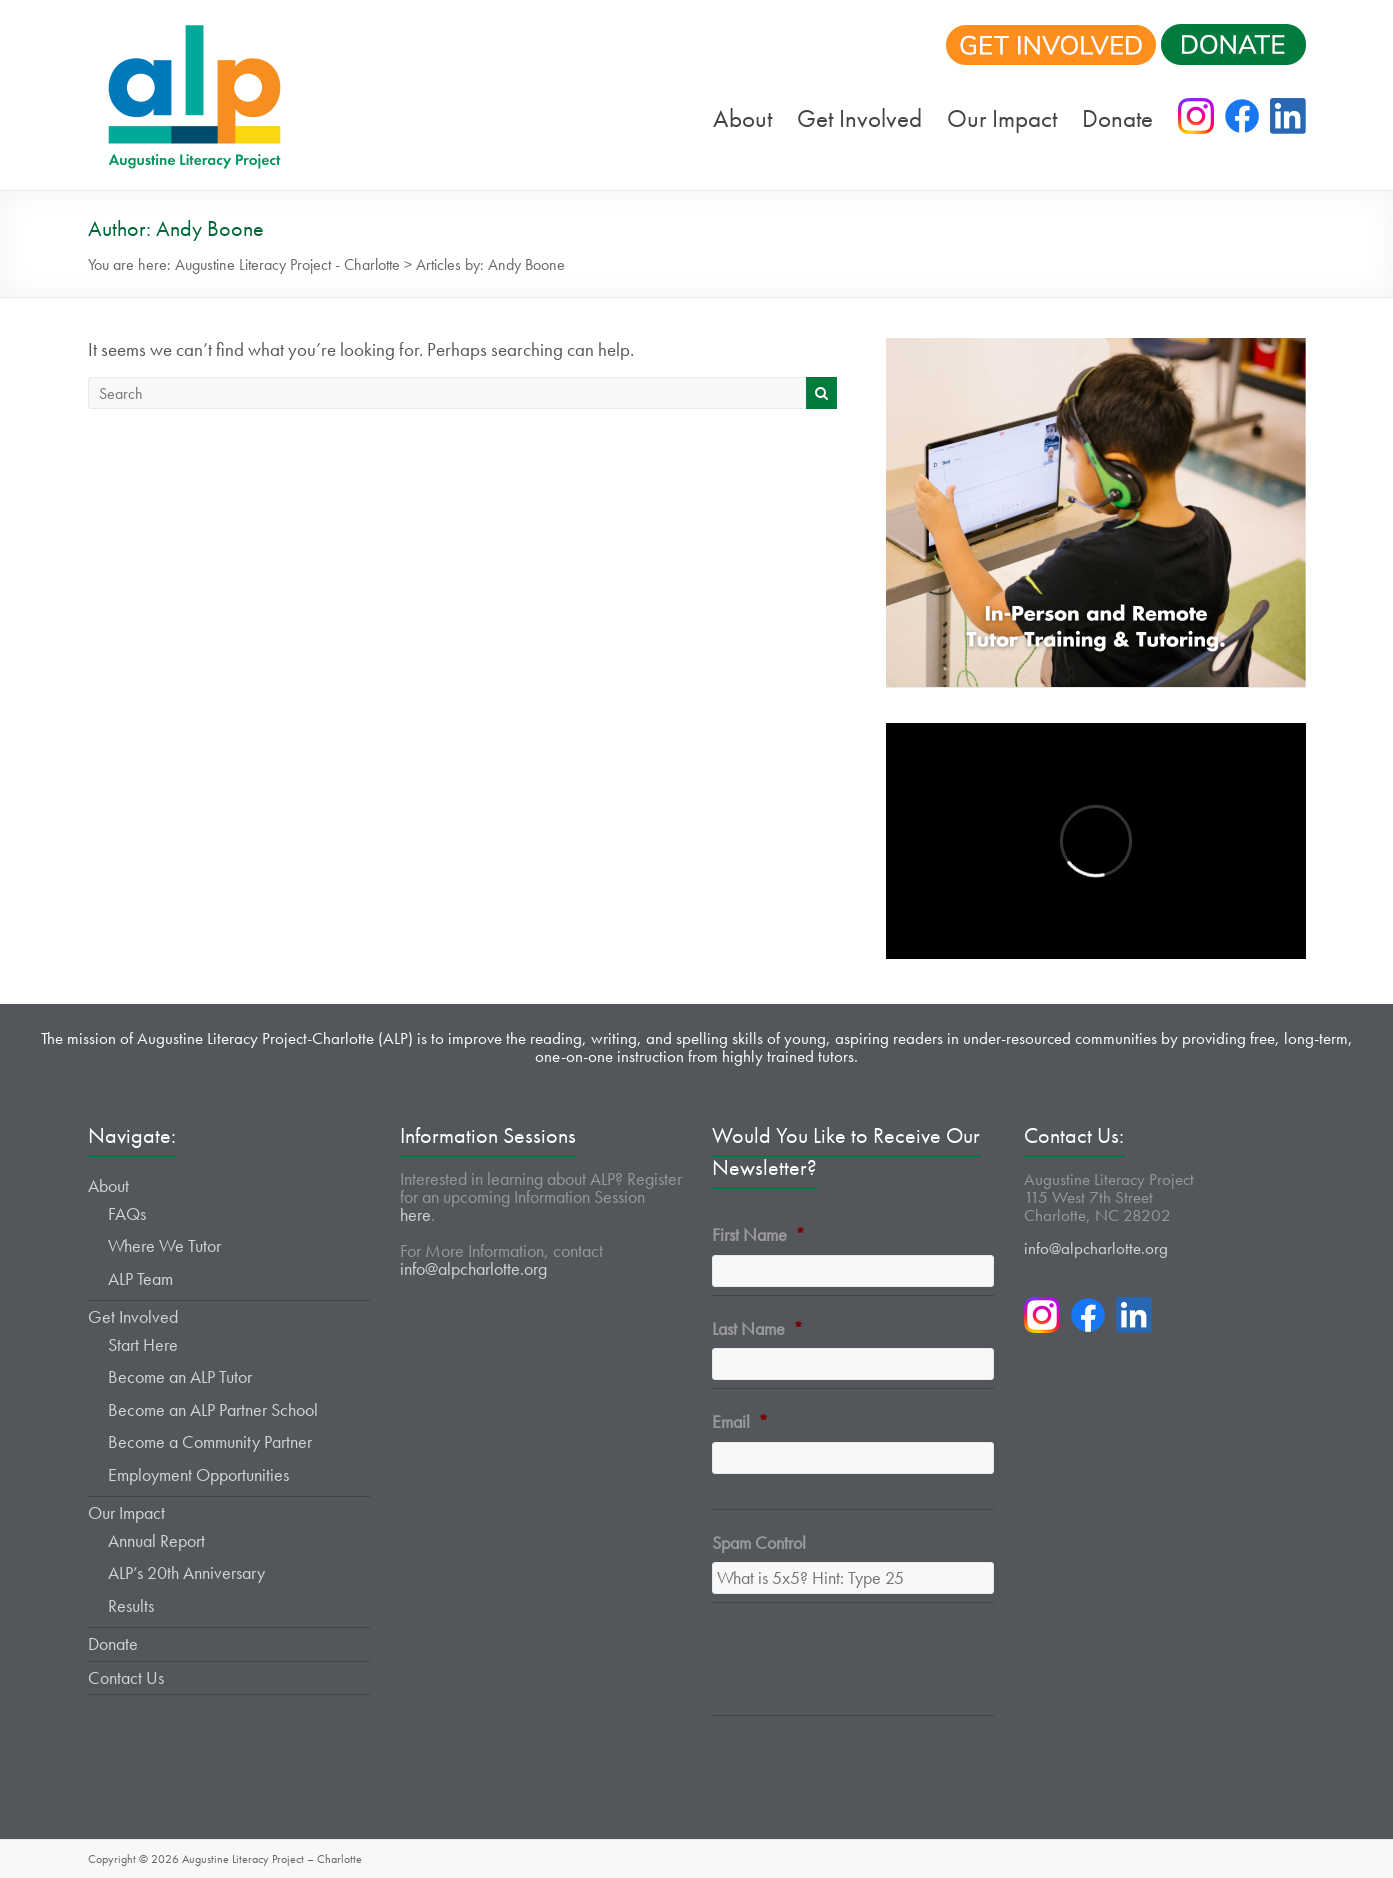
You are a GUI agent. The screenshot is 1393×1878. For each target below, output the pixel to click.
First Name (758, 1234)
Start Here (143, 1344)
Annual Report (156, 1540)
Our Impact (1002, 118)
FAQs (127, 1213)
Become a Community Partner (210, 1441)
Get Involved (859, 118)
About (742, 118)
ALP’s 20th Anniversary (186, 1572)
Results (131, 1605)
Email (740, 1421)
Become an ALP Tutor (180, 1376)
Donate (1117, 118)
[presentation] (864, 1671)
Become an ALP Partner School (213, 1409)
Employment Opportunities (198, 1474)
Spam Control (759, 1542)
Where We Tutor (164, 1245)
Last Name (757, 1328)
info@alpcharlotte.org (473, 1268)
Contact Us (126, 1677)
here (415, 1214)
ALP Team (140, 1278)
